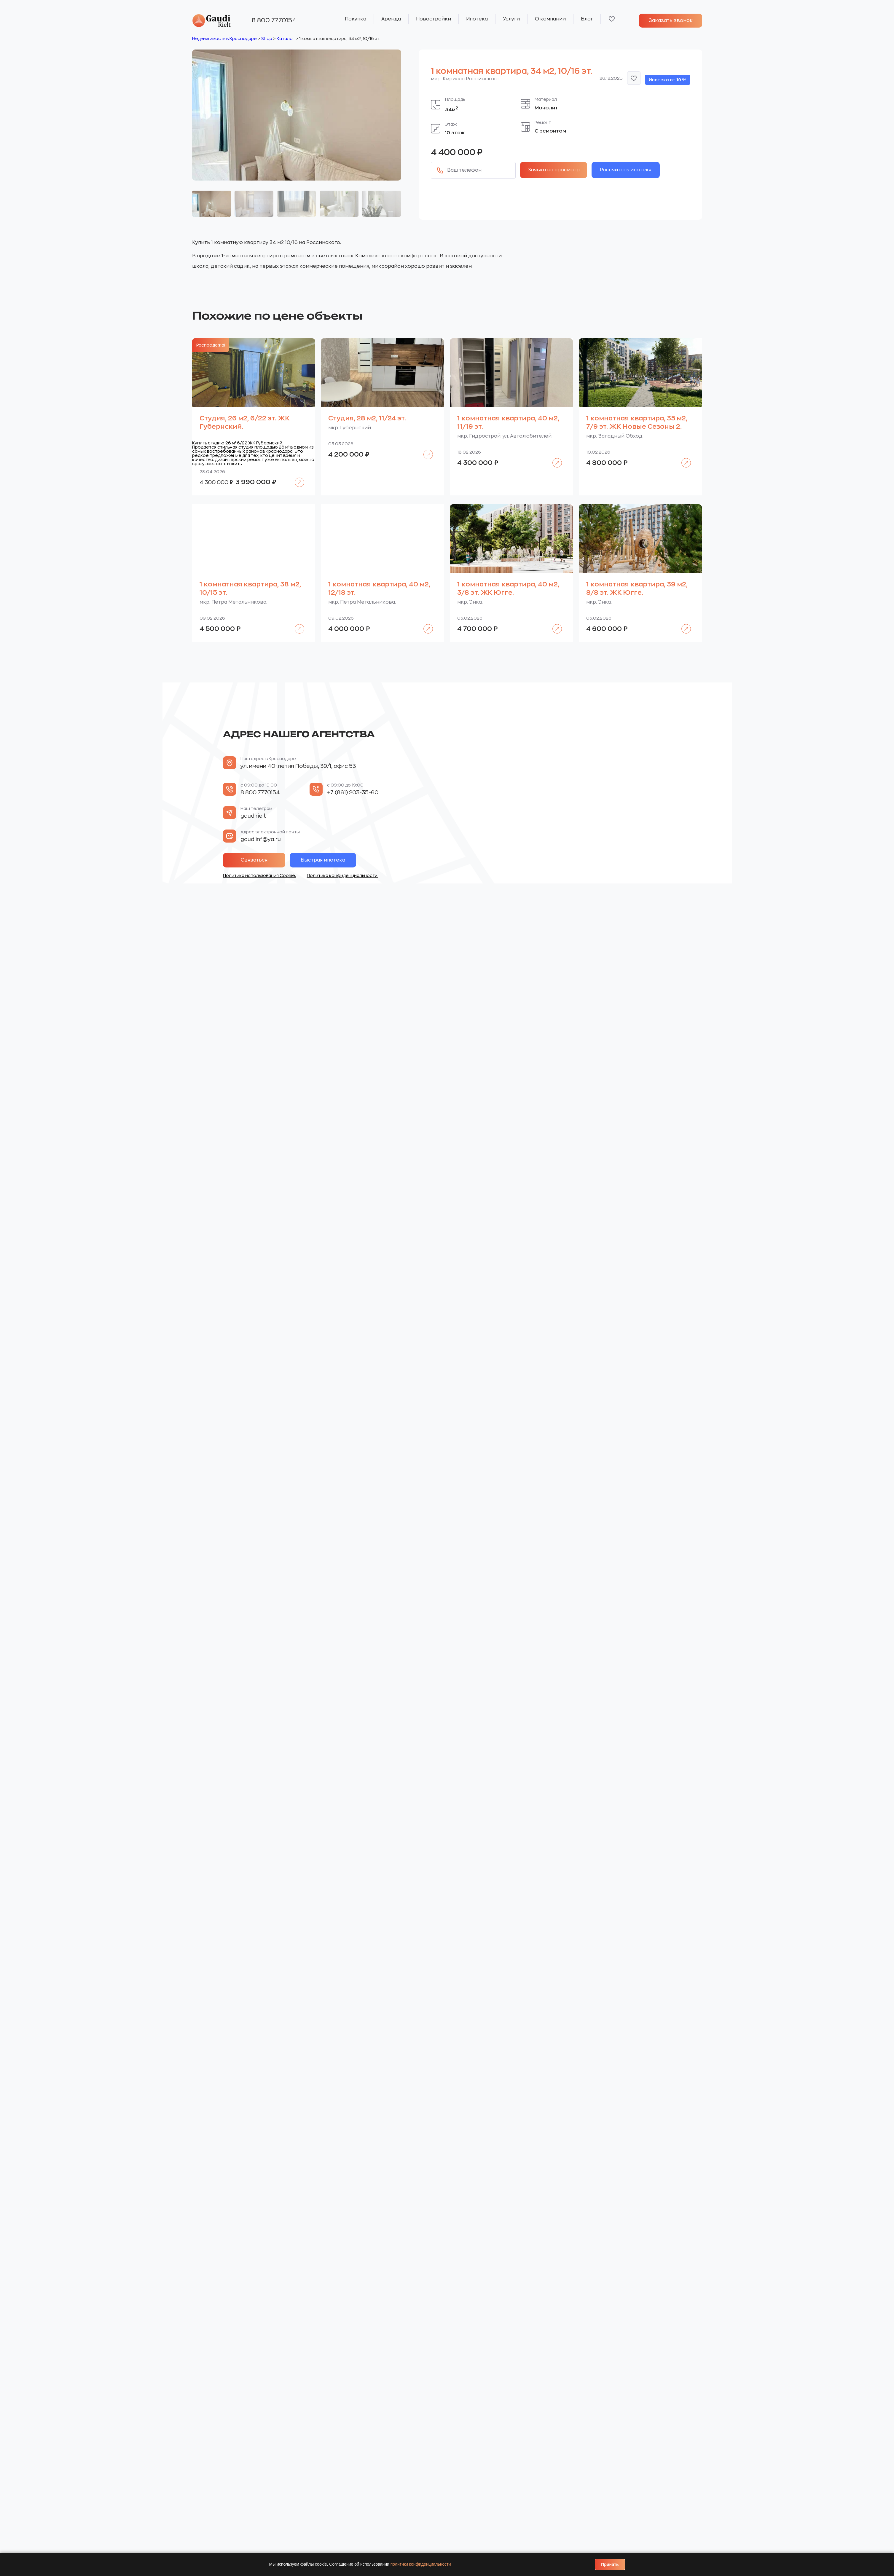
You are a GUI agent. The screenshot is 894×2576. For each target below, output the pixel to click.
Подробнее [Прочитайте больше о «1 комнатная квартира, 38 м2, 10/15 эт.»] (296, 624)
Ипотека (477, 19)
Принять (610, 2564)
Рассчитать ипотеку (625, 170)
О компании (550, 19)
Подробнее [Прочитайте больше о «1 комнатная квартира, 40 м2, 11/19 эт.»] (554, 458)
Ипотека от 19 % (667, 80)
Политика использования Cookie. (259, 875)
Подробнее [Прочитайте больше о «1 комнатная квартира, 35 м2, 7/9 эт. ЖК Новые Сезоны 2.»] (683, 458)
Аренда (391, 19)
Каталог (286, 38)
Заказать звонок (670, 20)
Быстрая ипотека (323, 860)
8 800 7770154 (274, 20)
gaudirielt (253, 816)
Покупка (355, 19)
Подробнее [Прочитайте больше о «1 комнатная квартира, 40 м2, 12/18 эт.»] (425, 624)
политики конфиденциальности (421, 2564)
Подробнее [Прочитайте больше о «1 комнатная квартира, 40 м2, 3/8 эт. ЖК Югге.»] (554, 624)
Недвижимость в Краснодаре (224, 38)
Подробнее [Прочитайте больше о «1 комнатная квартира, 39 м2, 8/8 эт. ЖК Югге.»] (683, 624)
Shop (266, 38)
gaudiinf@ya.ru (260, 839)
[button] (633, 78)
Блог (587, 19)
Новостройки (433, 19)
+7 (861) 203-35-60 (352, 792)
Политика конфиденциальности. (342, 875)
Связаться (254, 860)
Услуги (511, 19)
